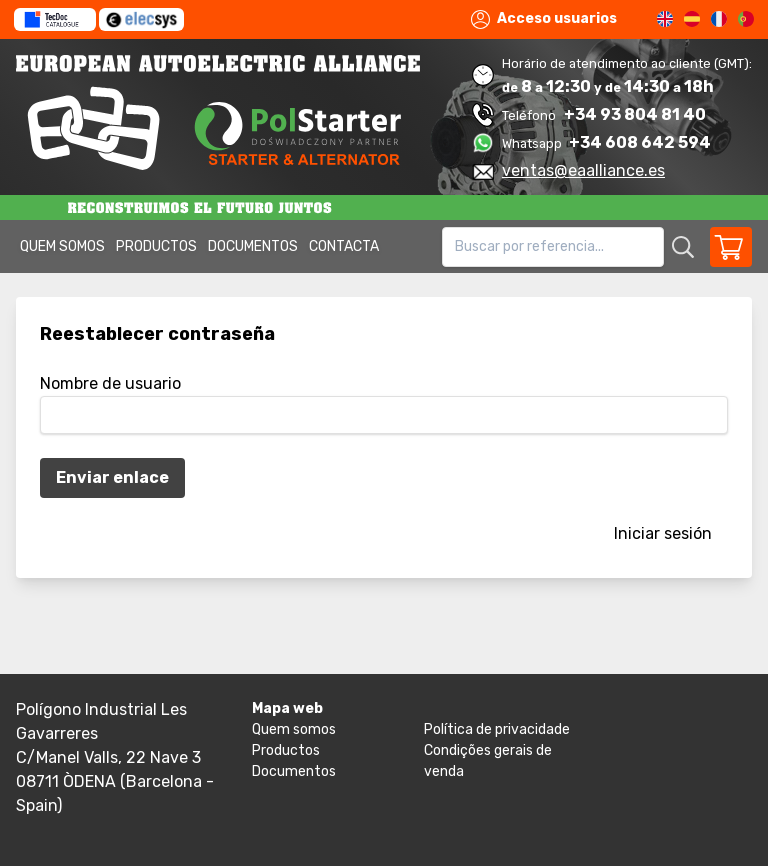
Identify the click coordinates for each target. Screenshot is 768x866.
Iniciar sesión (663, 533)
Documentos (253, 246)
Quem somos (62, 246)
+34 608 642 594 (640, 142)
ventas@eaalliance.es (583, 170)
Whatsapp (533, 143)
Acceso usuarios (544, 19)
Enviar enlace (112, 477)
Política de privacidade (497, 729)
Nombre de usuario (110, 383)
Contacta (344, 246)
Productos (156, 246)
